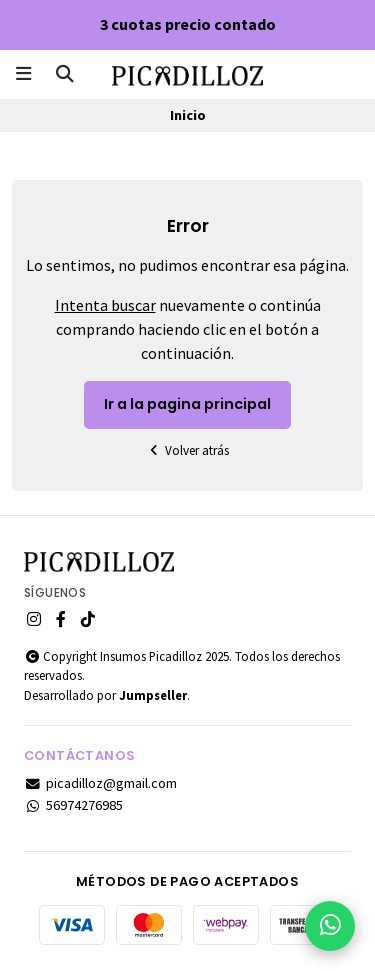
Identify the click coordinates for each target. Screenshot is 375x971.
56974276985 (73, 805)
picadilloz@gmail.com (100, 783)
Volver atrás (188, 450)
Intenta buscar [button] (105, 305)
